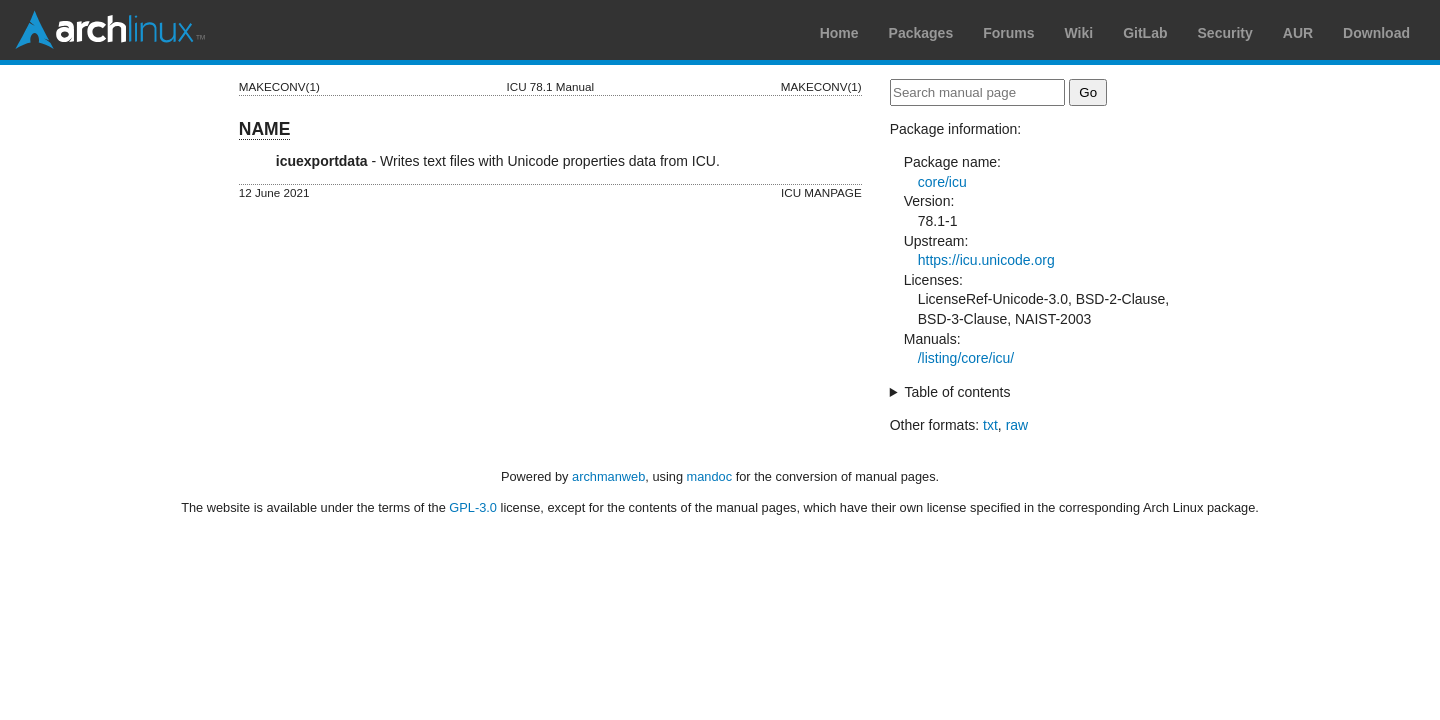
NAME (265, 129)
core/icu (942, 182)
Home (839, 33)
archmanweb (608, 476)
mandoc (710, 476)
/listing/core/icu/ (966, 358)
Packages (921, 33)
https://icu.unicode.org (986, 260)
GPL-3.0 (473, 507)
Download (1376, 33)
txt (990, 425)
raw (1017, 425)
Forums (1008, 33)
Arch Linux (110, 30)
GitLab (1145, 33)
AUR (1298, 33)
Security (1225, 33)
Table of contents (958, 392)
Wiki (1079, 33)
